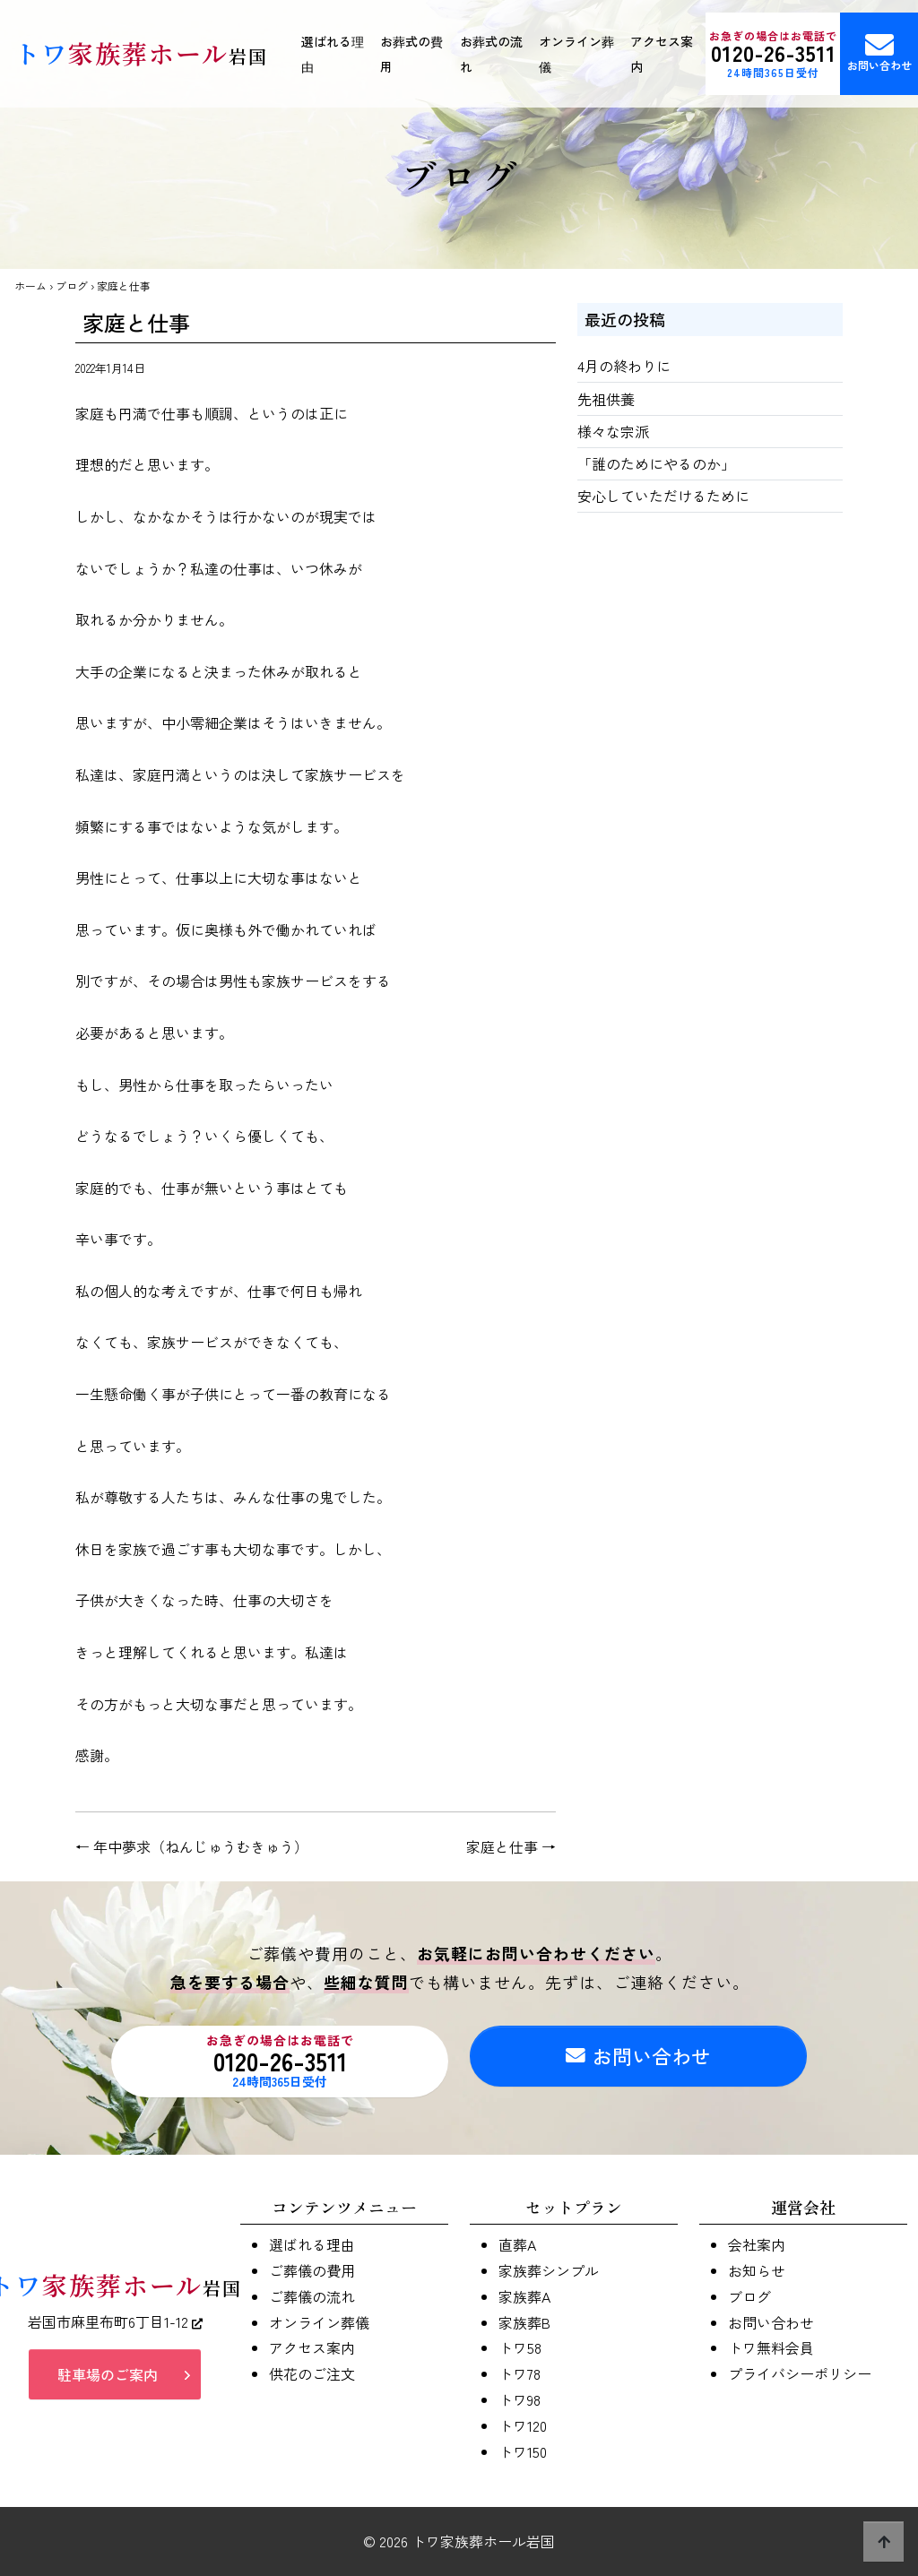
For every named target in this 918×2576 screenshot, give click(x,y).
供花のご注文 (312, 2373)
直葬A (517, 2244)
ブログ (72, 285)
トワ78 (519, 2373)
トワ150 (522, 2451)
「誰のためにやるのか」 (656, 463)
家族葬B (524, 2322)
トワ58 (519, 2347)
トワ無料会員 (771, 2347)
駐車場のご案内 (107, 2378)
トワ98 (519, 2399)
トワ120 (522, 2425)
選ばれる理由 (332, 53)
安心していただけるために (663, 495)
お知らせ (756, 2270)
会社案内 (756, 2244)
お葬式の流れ (491, 53)
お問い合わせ (638, 2061)
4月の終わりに (624, 365)
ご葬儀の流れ (312, 2296)
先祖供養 (606, 399)
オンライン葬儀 (576, 53)
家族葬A (524, 2296)
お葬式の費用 (411, 53)
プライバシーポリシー (799, 2373)
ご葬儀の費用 (312, 2270)
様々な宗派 (613, 431)
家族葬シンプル (548, 2270)
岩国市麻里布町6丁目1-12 (115, 2325)
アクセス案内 (661, 53)
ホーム (30, 285)
